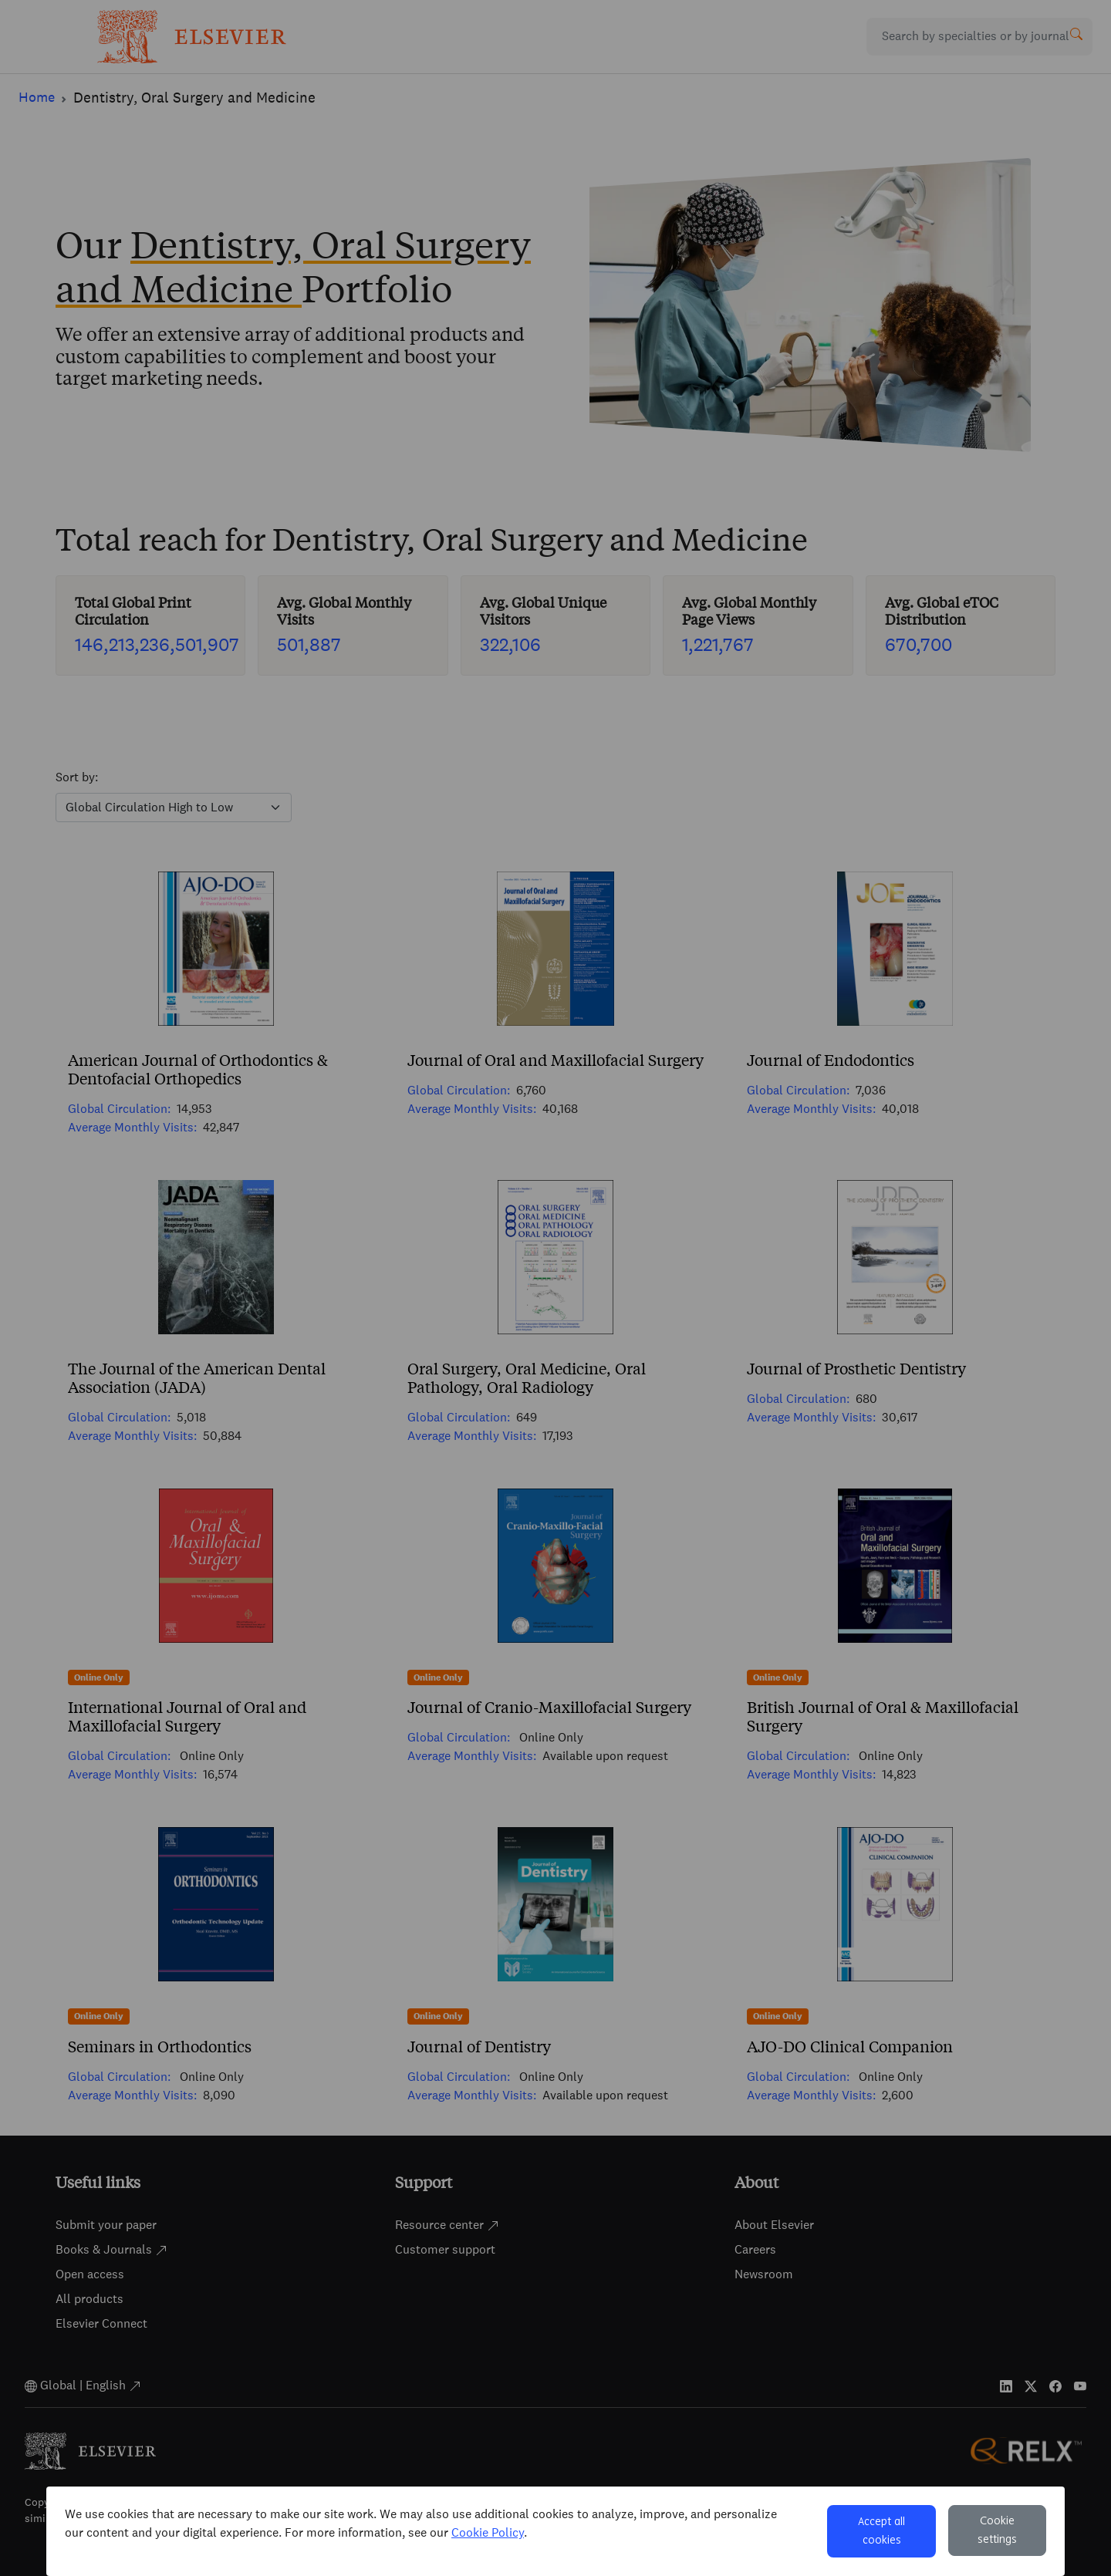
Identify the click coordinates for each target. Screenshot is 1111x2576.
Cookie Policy (487, 2532)
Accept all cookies (881, 2531)
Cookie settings (997, 2530)
